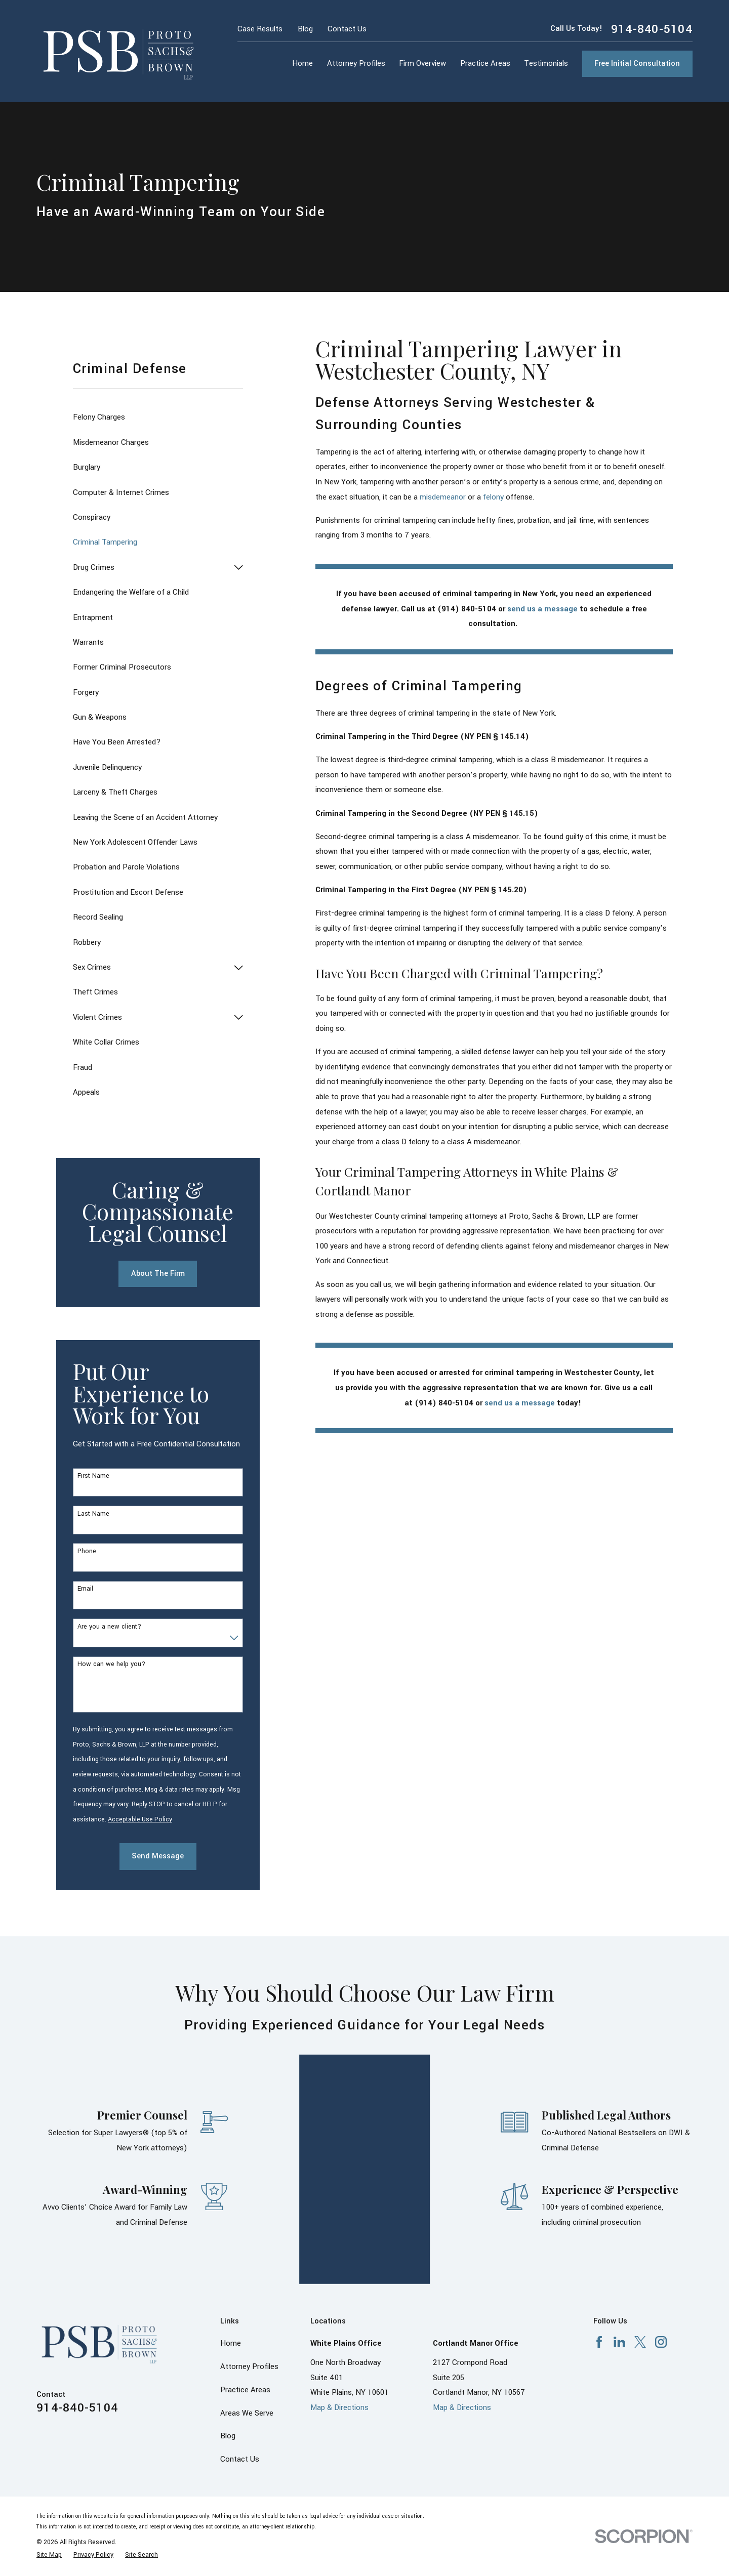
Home (230, 2264)
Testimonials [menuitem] (546, 63)
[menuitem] (158, 417)
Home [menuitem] (302, 63)
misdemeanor (443, 497)
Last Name (93, 1514)
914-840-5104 (652, 29)
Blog (305, 29)
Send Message (158, 1856)
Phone (86, 1551)
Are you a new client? (109, 1627)
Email (85, 1589)
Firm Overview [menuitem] (422, 63)
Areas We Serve (246, 2334)
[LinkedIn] (619, 2263)
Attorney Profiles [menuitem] (356, 63)
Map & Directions (339, 2328)
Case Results (259, 29)
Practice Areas (245, 2311)
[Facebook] (599, 2263)
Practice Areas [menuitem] (485, 63)
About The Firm (158, 1273)
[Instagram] (661, 2263)
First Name (93, 1476)
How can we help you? (111, 1664)
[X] (640, 2263)
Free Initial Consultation (637, 63)
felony (493, 497)
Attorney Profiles (249, 2287)
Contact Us (347, 29)
